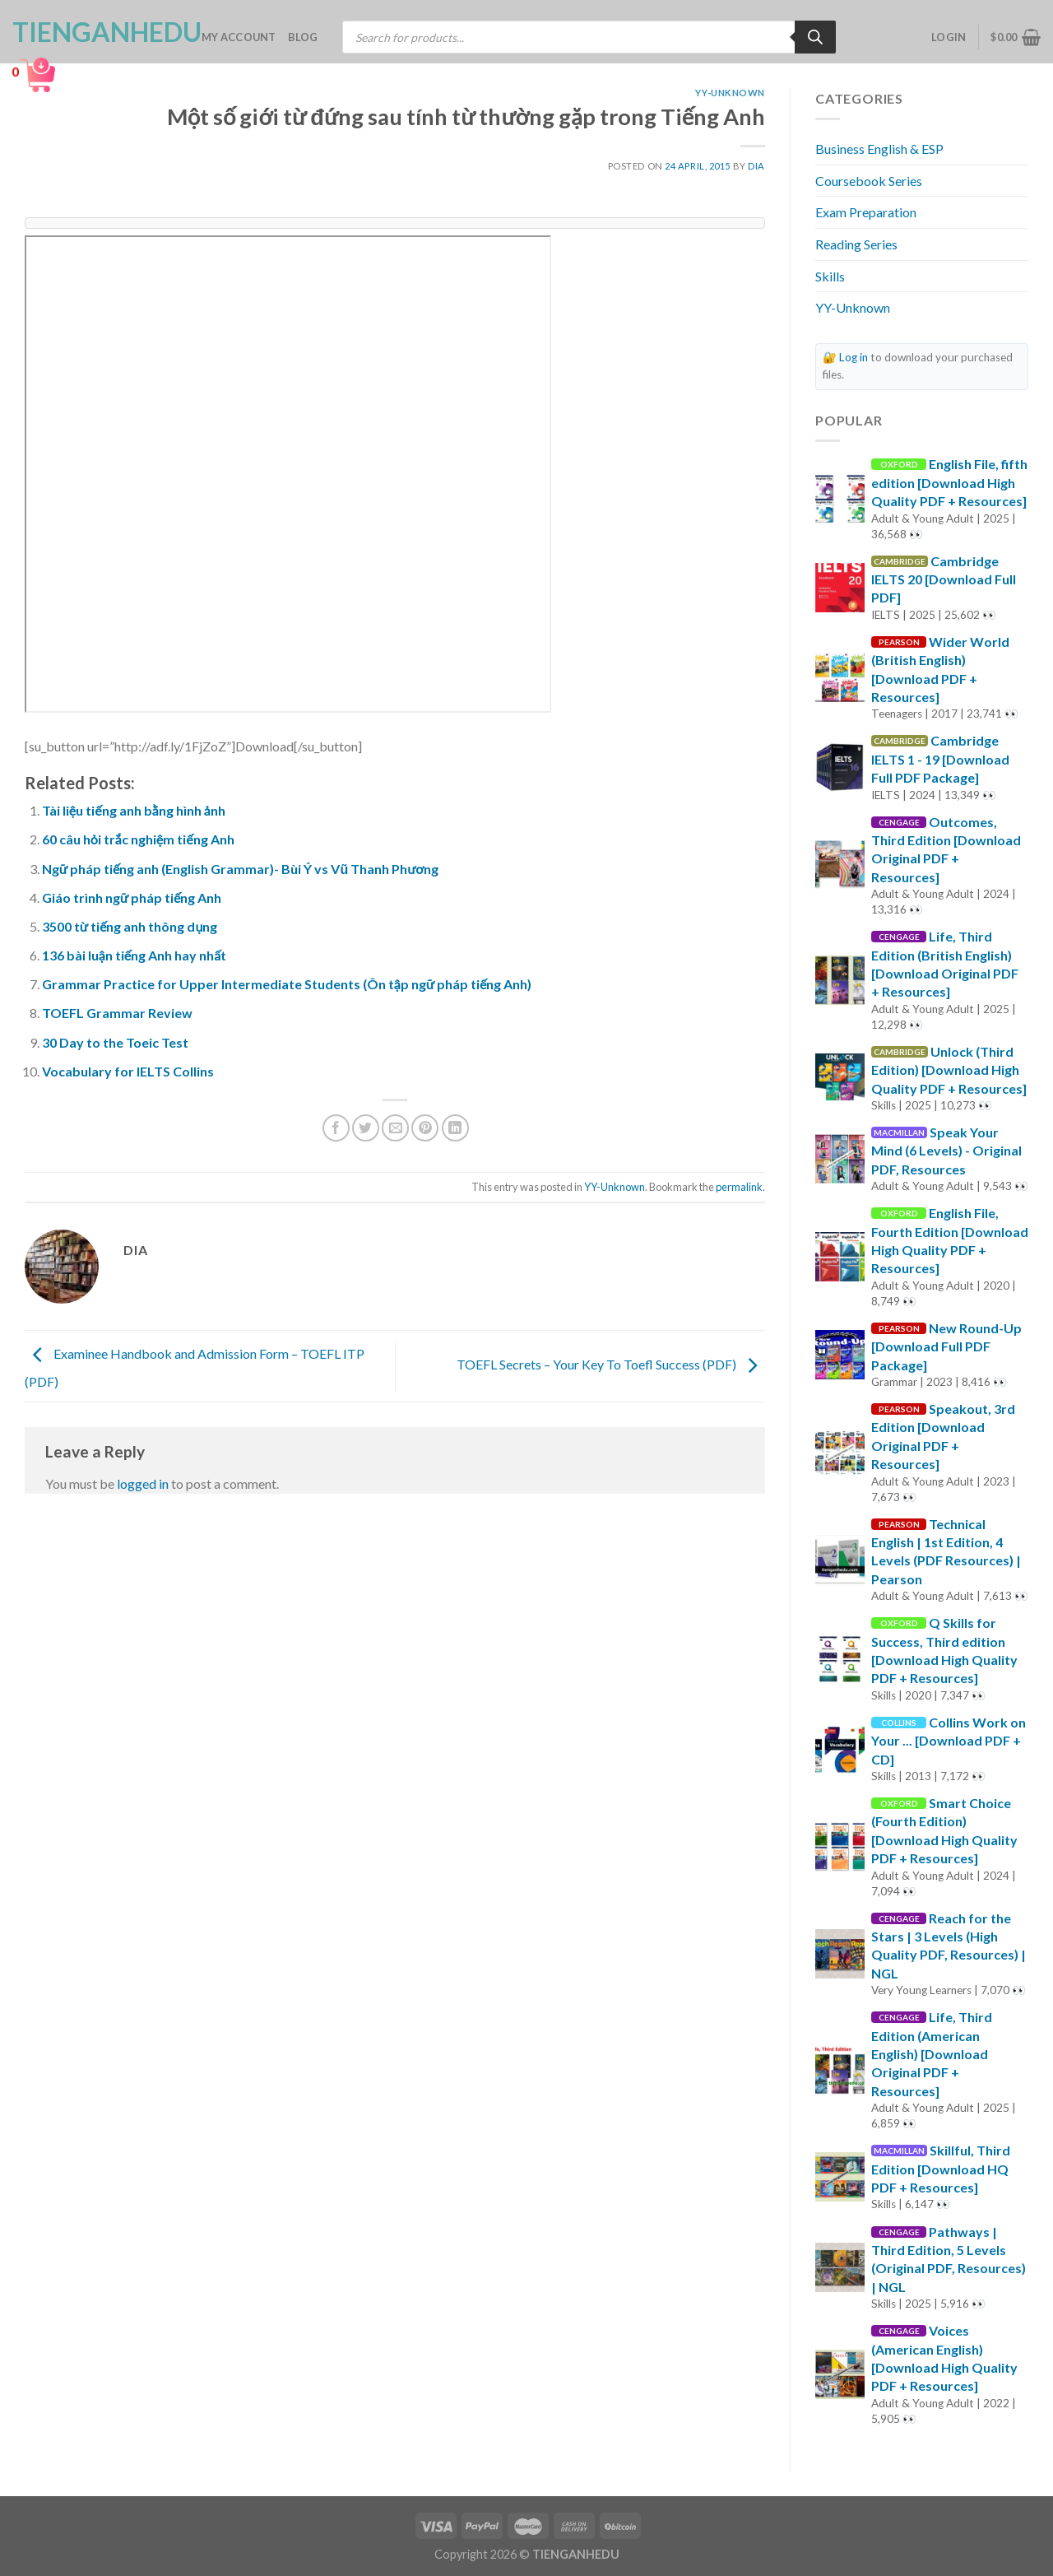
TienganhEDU (94, 32)
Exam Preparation (865, 212)
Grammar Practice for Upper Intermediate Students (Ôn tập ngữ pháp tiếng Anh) (287, 984)
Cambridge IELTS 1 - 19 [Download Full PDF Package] (940, 758)
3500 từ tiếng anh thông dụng (130, 926)
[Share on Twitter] (365, 1128)
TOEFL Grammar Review (117, 1013)
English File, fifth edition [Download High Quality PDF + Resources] (949, 482)
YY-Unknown (730, 92)
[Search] (815, 37)
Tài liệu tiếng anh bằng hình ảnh (133, 810)
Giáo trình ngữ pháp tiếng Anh (132, 897)
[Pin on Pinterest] (424, 1128)
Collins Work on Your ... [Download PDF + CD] (948, 1740)
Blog (303, 37)
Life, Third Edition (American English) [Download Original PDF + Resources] (931, 2054)
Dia (756, 165)
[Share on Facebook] (336, 1128)
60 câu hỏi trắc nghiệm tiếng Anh (138, 839)
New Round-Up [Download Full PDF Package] (946, 1346)
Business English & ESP (879, 148)
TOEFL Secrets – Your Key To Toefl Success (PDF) (611, 1364)
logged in (143, 1483)
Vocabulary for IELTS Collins (128, 1071)
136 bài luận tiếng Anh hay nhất (134, 955)
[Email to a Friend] (395, 1128)
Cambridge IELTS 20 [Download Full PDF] (943, 579)
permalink (739, 1186)
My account (239, 37)
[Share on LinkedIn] (455, 1128)
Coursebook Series (868, 180)
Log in (853, 357)
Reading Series (856, 244)
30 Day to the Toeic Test (115, 1042)
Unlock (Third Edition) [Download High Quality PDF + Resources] (949, 1070)
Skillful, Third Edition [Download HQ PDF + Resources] (940, 2168)
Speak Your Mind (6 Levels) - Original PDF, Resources (946, 1150)
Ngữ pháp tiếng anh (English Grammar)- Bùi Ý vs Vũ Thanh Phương (240, 868)
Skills (830, 276)
